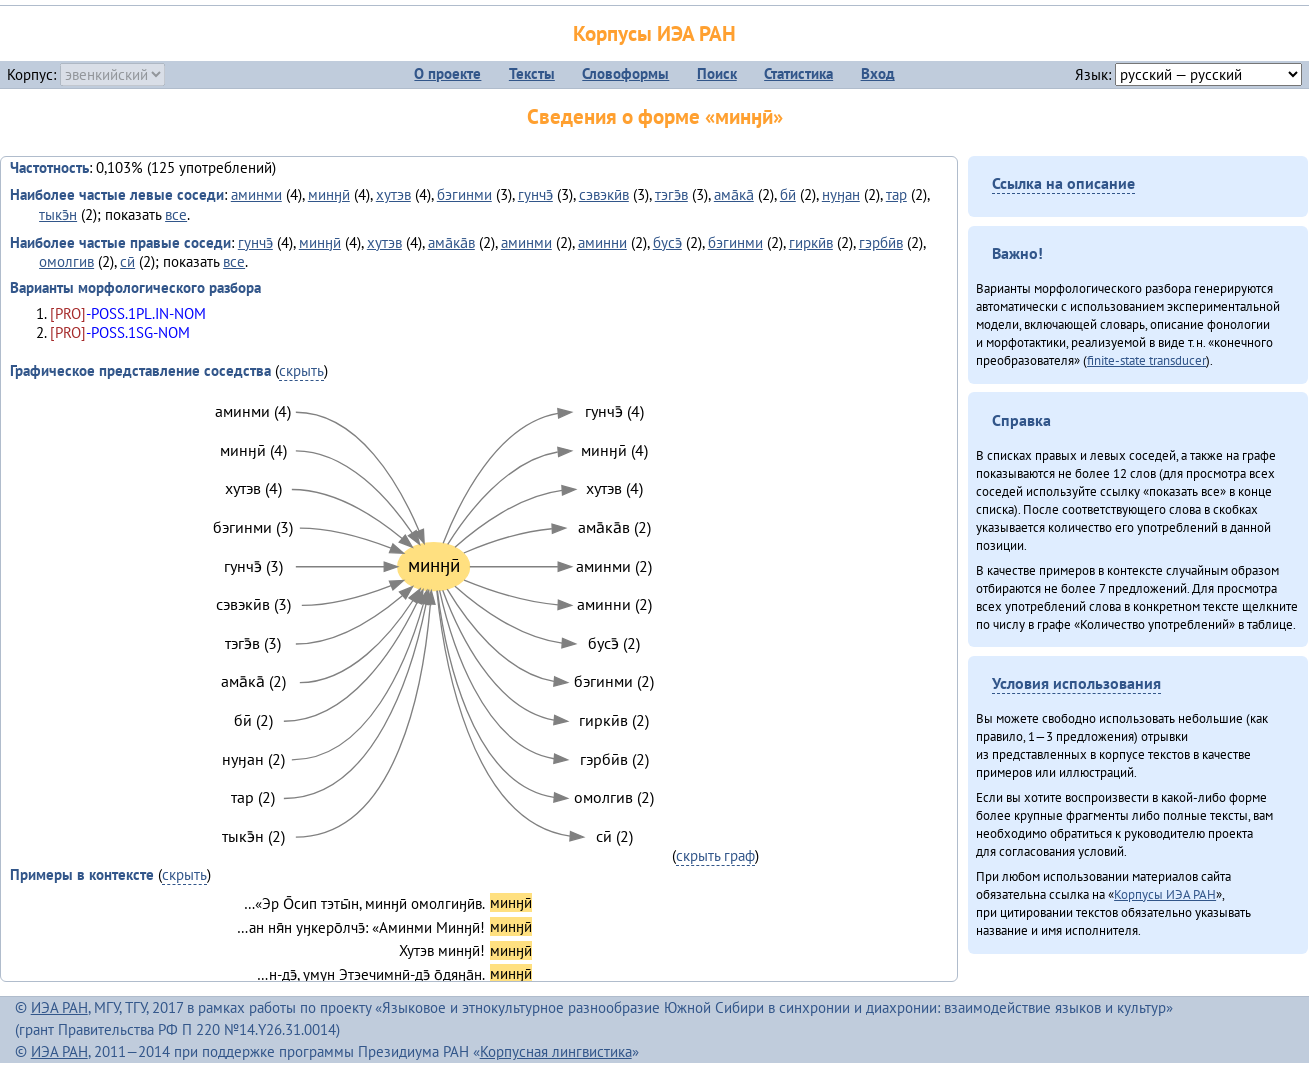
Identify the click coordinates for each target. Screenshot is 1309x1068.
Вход (878, 73)
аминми (256, 194)
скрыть (301, 370)
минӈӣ (329, 194)
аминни (602, 242)
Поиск (717, 73)
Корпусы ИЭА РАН (654, 33)
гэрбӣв (881, 242)
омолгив (66, 261)
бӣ (788, 194)
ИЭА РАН (59, 1007)
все (176, 214)
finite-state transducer (1146, 360)
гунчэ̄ (535, 194)
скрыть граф (715, 855)
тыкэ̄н (58, 214)
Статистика (798, 73)
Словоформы (625, 73)
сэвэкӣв (604, 194)
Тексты (532, 73)
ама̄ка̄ (734, 194)
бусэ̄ (667, 242)
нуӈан (841, 194)
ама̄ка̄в (451, 242)
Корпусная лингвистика (556, 1051)
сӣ (127, 261)
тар (896, 194)
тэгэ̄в (671, 194)
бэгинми (464, 194)
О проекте (447, 73)
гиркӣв (811, 242)
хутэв (393, 194)
